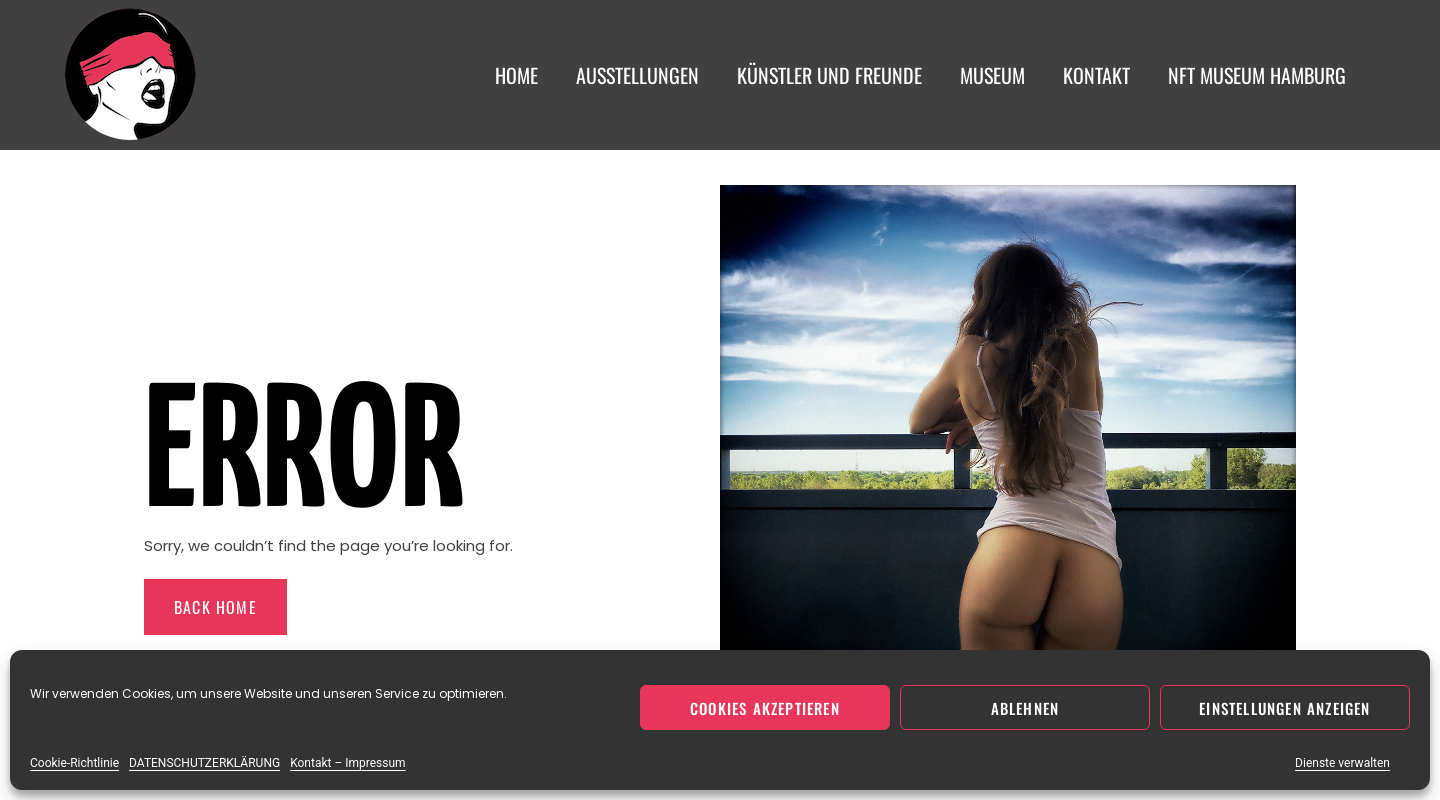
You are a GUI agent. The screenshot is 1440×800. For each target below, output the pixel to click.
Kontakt (1096, 75)
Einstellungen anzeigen (1284, 708)
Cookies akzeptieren (765, 708)
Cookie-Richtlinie (74, 763)
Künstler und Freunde (829, 75)
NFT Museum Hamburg (1257, 75)
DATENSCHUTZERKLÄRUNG (204, 763)
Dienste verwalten (1342, 763)
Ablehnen (1025, 708)
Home (516, 75)
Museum (992, 75)
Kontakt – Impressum (348, 763)
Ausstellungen (637, 75)
